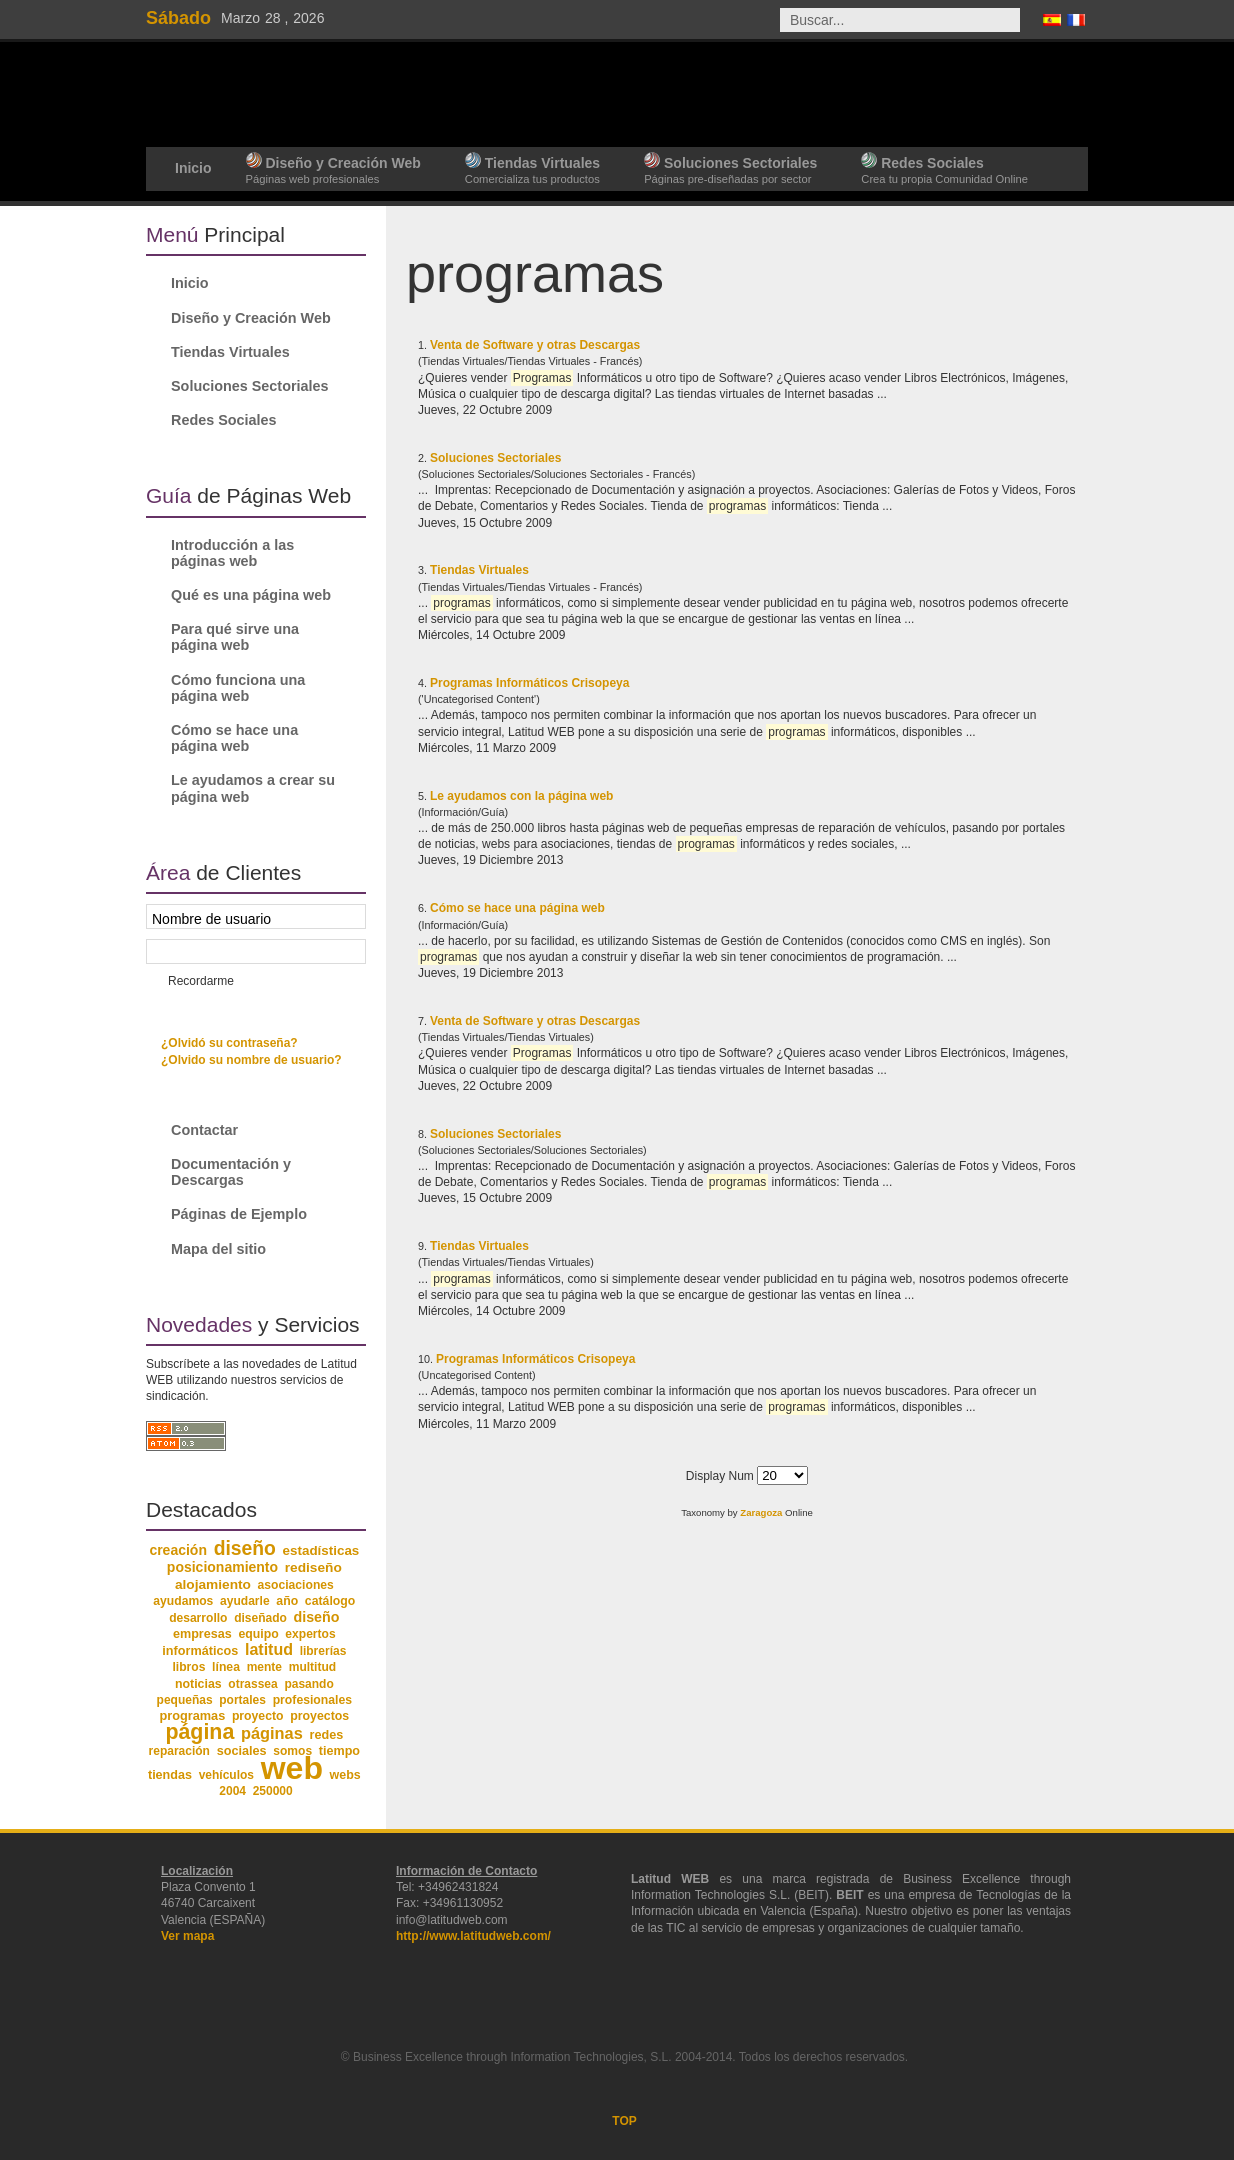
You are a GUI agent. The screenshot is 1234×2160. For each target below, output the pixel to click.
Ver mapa (187, 1936)
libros (188, 1667)
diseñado (260, 1618)
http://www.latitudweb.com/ (473, 1936)
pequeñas (185, 1700)
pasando (308, 1684)
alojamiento (213, 1584)
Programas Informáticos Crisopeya (529, 683)
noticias (198, 1684)
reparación (179, 1751)
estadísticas (321, 1550)
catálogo (330, 1601)
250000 (273, 1791)
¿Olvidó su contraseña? (229, 1043)
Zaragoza (761, 1512)
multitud (313, 1667)
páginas (272, 1733)
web (292, 1768)
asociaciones (296, 1585)
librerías (323, 1651)
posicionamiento (222, 1567)
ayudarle (245, 1601)
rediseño (313, 1567)
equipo (258, 1634)
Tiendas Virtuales (479, 570)
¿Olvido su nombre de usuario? (251, 1060)
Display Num (721, 1476)
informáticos (200, 1651)
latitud (269, 1649)
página (199, 1732)
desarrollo (198, 1618)
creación (178, 1550)
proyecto (258, 1716)
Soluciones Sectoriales (495, 458)
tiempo (339, 1751)
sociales (242, 1751)
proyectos (319, 1716)
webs (345, 1775)
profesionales (312, 1700)
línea (226, 1667)
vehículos (226, 1775)
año (287, 1601)
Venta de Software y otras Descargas (535, 345)
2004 (232, 1791)
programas (192, 1715)
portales (242, 1700)
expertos (310, 1634)
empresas (202, 1634)
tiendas (170, 1775)
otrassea (252, 1684)
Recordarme (201, 981)
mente (264, 1667)
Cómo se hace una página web (517, 908)
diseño (245, 1548)
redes (326, 1735)
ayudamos (183, 1601)
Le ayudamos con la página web (521, 796)
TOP (624, 2121)
